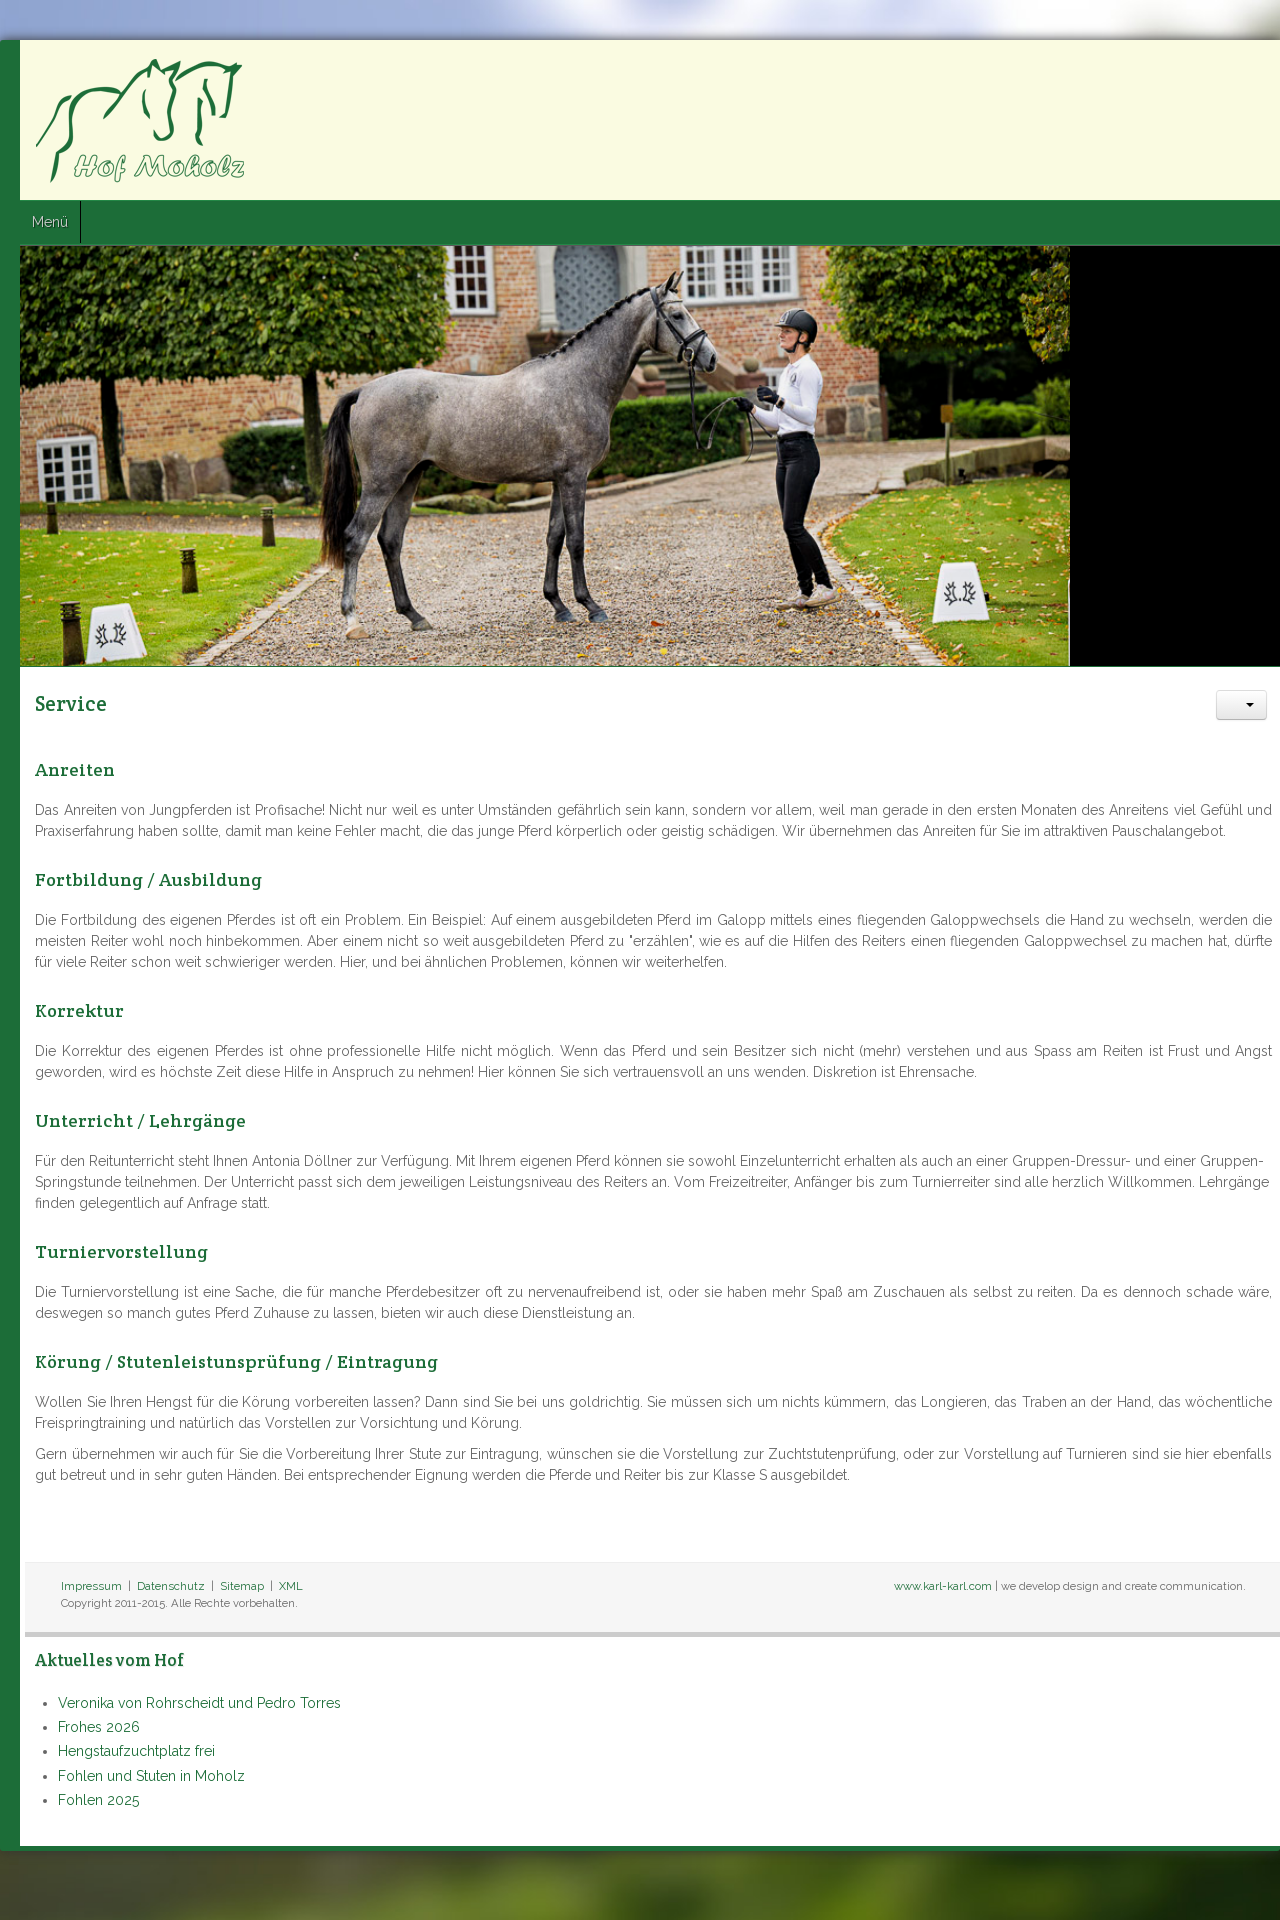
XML (291, 1586)
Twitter (1211, 71)
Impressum (91, 1586)
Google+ (1247, 71)
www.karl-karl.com (943, 1586)
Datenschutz (171, 1586)
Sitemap (242, 1586)
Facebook (1175, 71)
